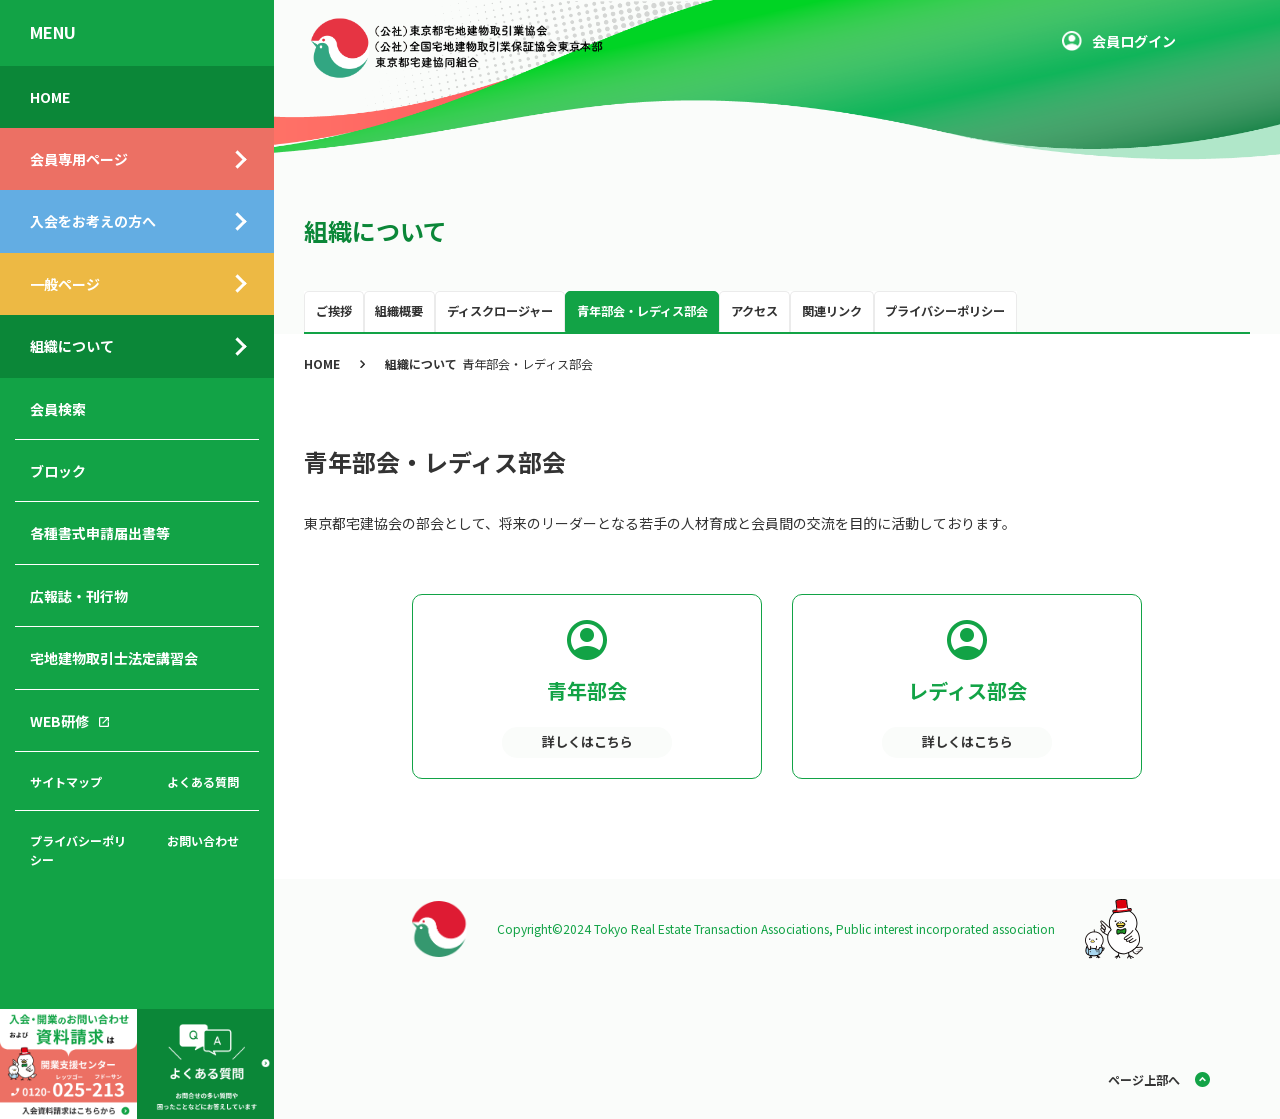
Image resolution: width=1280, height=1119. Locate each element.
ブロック (58, 471)
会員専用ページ (79, 159)
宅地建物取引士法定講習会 (114, 658)
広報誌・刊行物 (79, 596)
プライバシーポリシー (78, 850)
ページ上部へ (1144, 1079)
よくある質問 (203, 781)
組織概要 (399, 311)
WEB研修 (59, 721)
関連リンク (832, 311)
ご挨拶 (334, 311)
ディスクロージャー (500, 311)
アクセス (754, 311)
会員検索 (58, 409)
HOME (50, 97)
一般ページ (65, 284)
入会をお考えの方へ (93, 221)
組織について (72, 346)
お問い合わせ (203, 840)
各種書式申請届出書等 (100, 533)
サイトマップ (66, 781)
